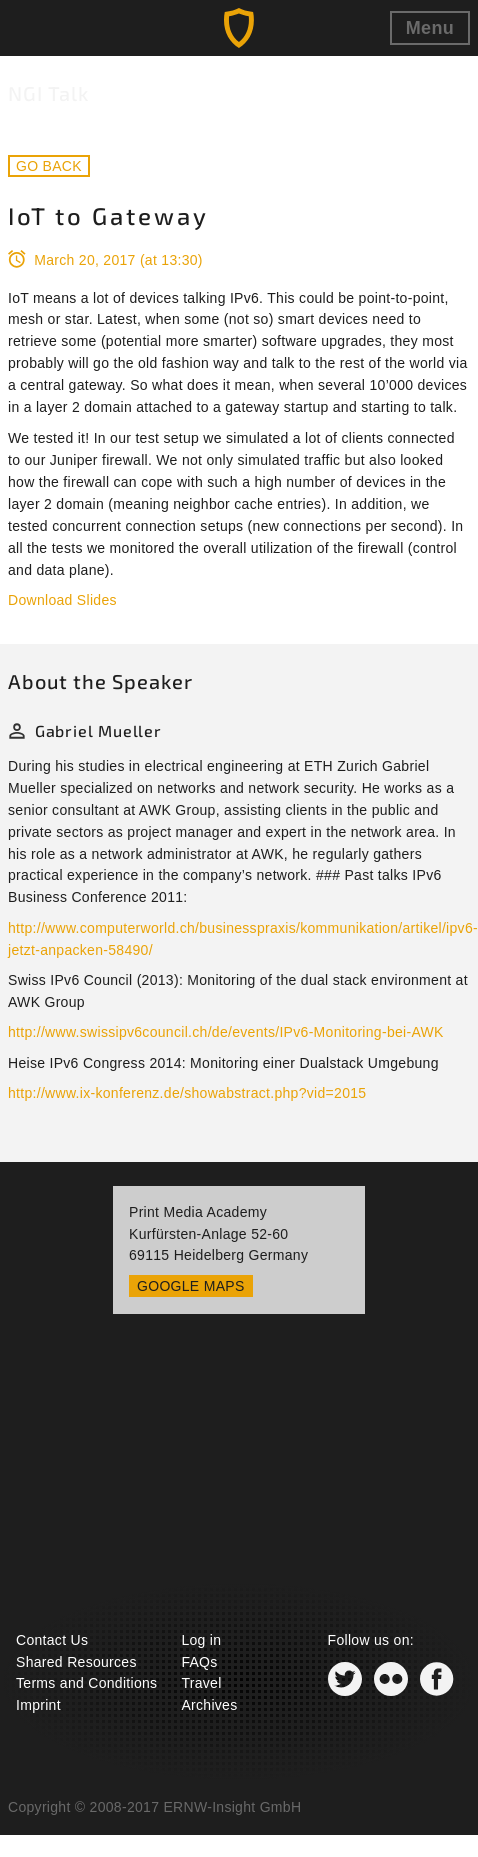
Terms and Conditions (86, 1683)
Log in (201, 1640)
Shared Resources (76, 1662)
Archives (209, 1705)
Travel (201, 1683)
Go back (49, 166)
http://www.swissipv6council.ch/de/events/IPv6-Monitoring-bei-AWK (226, 1032)
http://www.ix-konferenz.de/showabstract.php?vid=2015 (187, 1093)
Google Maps (191, 1286)
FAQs (199, 1662)
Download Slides (62, 600)
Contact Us (52, 1640)
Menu (430, 28)
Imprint (38, 1705)
